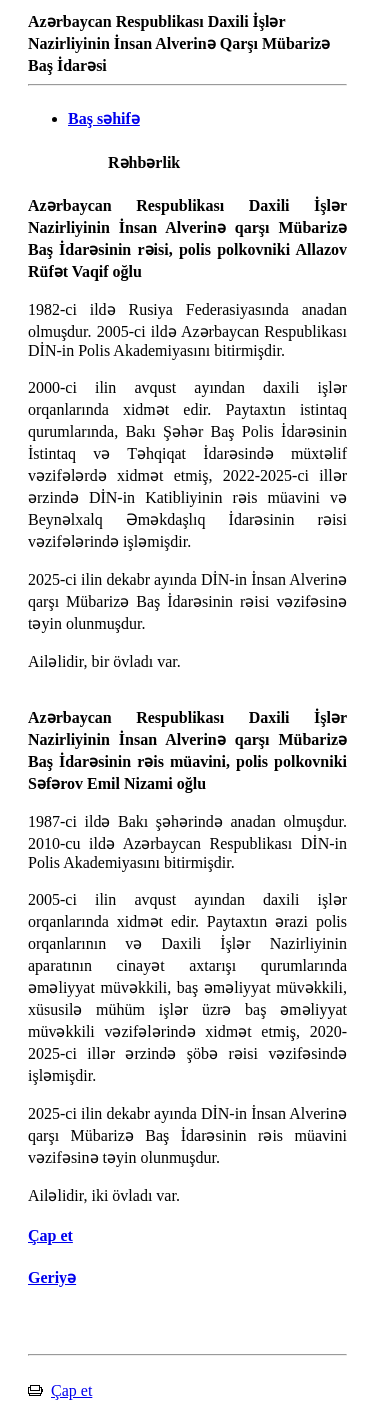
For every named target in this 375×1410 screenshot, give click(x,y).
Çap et (71, 1390)
